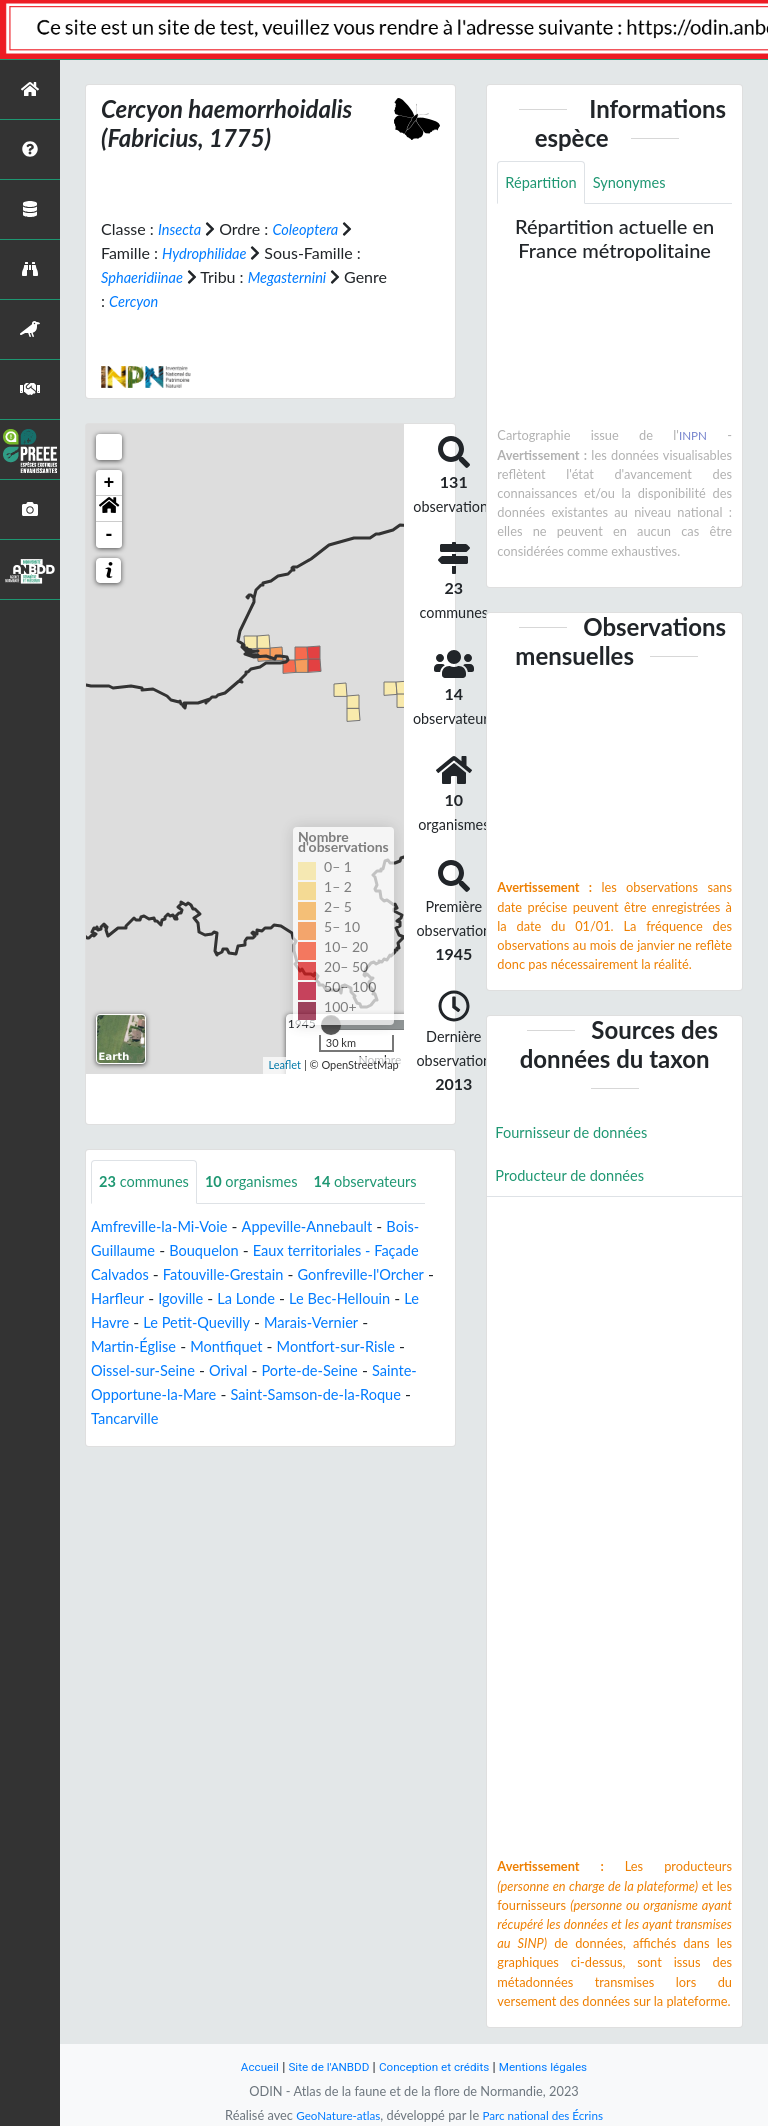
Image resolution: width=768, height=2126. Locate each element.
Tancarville (228, 1463)
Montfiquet (302, 1391)
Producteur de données (576, 1180)
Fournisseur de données (578, 1135)
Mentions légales (554, 2066)
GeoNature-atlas (332, 2115)
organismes (265, 1181)
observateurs (155, 1226)
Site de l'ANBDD (321, 2066)
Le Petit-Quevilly (298, 1367)
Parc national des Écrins (547, 2115)
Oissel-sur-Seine (222, 1415)
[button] (109, 508)
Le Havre (195, 1367)
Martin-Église (202, 1391)
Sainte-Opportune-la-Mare (236, 1439)
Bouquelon (213, 1295)
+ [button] (109, 482)
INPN (692, 438)
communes (148, 1181)
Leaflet (284, 1064)
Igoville (257, 1343)
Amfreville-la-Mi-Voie (166, 1271)
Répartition (544, 183)
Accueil (246, 2066)
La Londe (328, 1343)
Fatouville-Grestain (235, 1319)
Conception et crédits (435, 2066)
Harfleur (190, 1343)
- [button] (109, 534)
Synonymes (640, 183)
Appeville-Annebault (327, 1271)
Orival (315, 1415)
